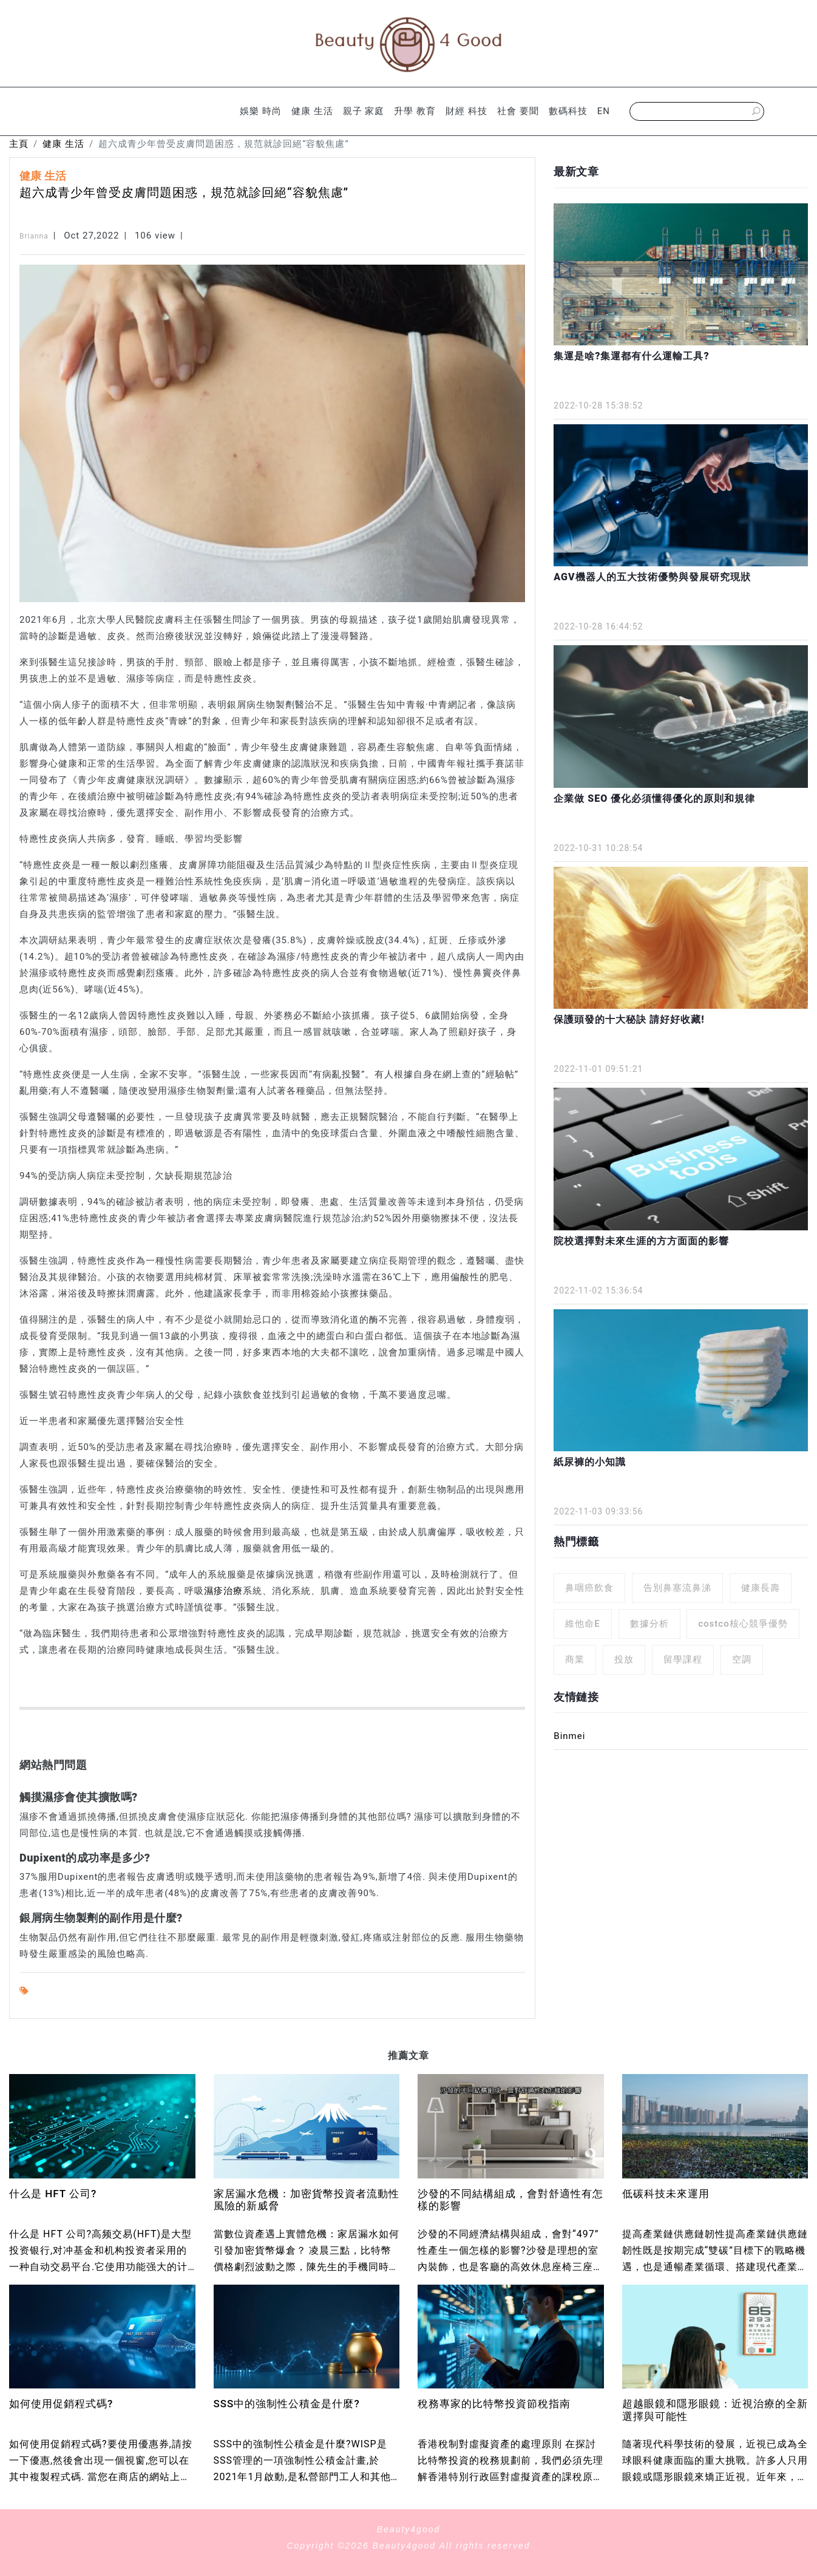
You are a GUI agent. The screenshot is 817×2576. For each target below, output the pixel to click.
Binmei (569, 1735)
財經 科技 (466, 111)
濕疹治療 (223, 1590)
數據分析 (649, 1623)
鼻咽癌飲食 (589, 1587)
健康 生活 (312, 111)
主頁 (19, 143)
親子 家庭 (364, 111)
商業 (575, 1659)
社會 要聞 (518, 111)
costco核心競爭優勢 (742, 1623)
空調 (741, 1659)
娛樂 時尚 (261, 111)
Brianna (34, 236)
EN (603, 111)
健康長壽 (760, 1587)
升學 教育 (415, 111)
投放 (624, 1659)
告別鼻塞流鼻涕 (677, 1587)
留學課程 (682, 1659)
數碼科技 (568, 111)
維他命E (582, 1623)
